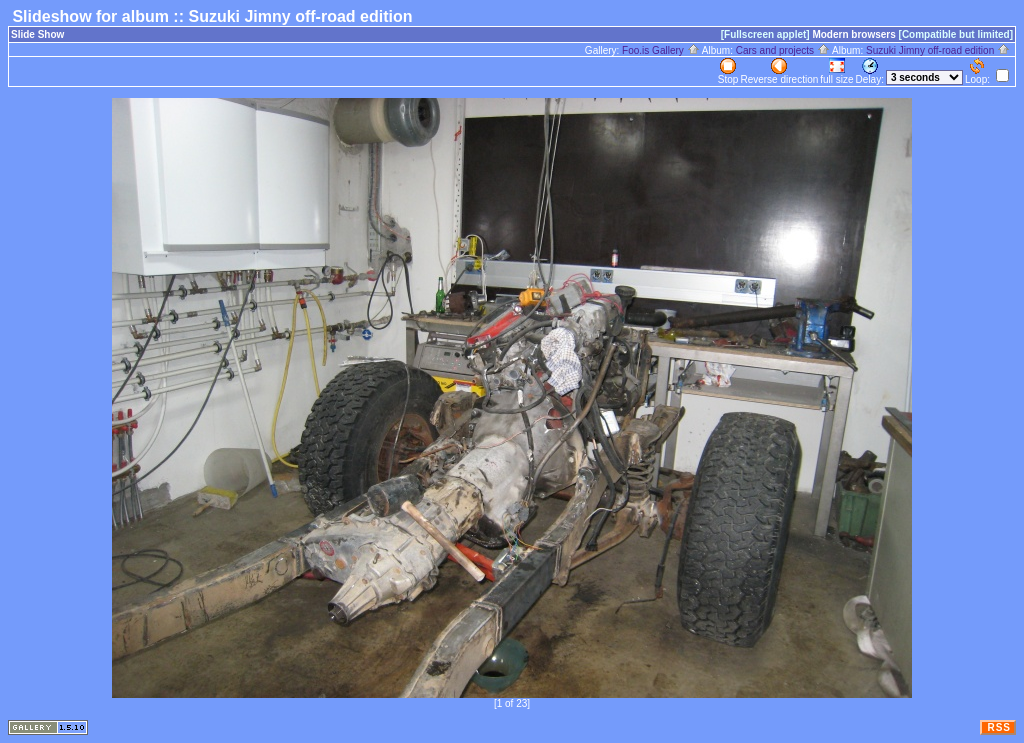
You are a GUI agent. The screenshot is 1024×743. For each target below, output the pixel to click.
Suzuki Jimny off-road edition (938, 50)
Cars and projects (783, 50)
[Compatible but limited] (956, 34)
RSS (999, 727)
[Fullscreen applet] (765, 34)
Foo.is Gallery (660, 50)
